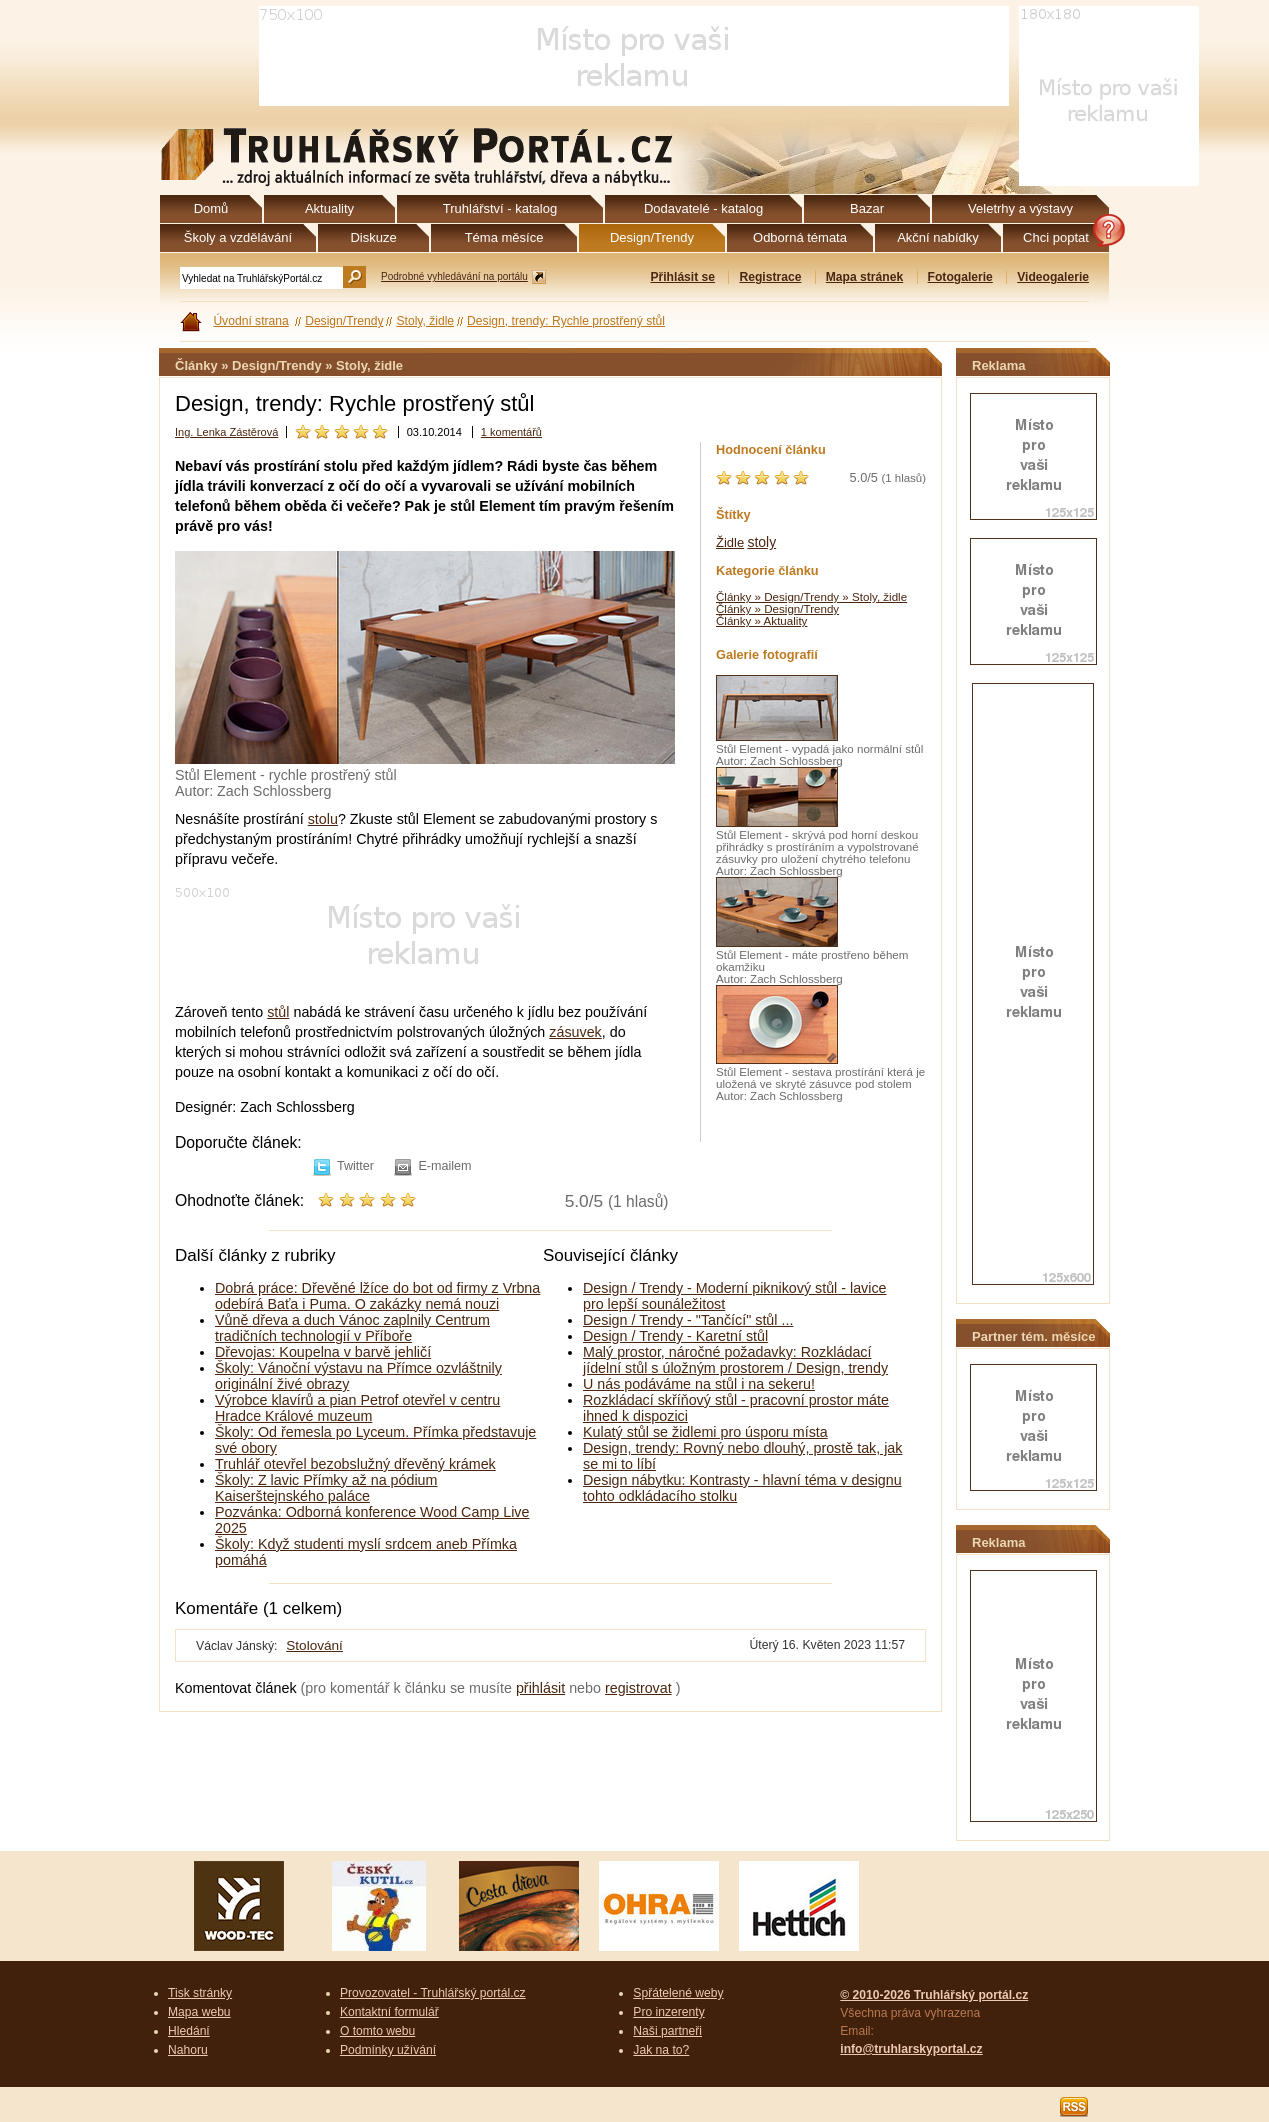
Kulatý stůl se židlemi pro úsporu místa (705, 1432)
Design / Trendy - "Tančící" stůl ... (688, 1320)
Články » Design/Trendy (777, 609)
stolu (323, 819)
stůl (278, 1012)
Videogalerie (1053, 277)
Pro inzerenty (668, 2012)
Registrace (770, 277)
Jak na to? (661, 2050)
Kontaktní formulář (389, 2012)
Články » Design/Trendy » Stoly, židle (811, 597)
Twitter (355, 1166)
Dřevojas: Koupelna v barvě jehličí (323, 1352)
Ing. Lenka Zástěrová (226, 432)
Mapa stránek (864, 277)
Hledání (189, 2031)
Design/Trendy (344, 321)
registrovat (638, 1688)
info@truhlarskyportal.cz (911, 2049)
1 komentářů (511, 432)
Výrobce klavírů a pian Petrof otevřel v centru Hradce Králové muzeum (357, 1408)
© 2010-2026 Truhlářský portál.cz (934, 1995)
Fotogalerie (960, 277)
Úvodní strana (250, 321)
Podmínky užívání (388, 2050)
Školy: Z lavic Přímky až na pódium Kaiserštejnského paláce (326, 1488)
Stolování (314, 1645)
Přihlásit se (682, 277)
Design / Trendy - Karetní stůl (675, 1336)
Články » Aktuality (761, 621)
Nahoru (188, 2050)
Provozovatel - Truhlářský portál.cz (433, 1993)
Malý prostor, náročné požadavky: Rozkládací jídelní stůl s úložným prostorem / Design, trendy (735, 1360)
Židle (730, 542)
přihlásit (540, 1688)
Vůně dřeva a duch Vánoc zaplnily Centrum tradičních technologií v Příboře (352, 1328)
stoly (761, 542)
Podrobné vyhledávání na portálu (454, 276)
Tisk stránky (200, 1993)
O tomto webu (377, 2031)
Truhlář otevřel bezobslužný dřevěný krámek (355, 1464)
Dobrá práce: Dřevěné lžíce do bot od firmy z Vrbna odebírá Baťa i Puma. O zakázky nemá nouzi (377, 1296)
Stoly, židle (425, 321)
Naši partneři (667, 2031)
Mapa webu (199, 2012)
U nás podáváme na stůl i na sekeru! (699, 1384)
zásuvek (575, 1032)
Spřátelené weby (678, 1993)
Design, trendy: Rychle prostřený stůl (566, 321)
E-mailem (444, 1166)
